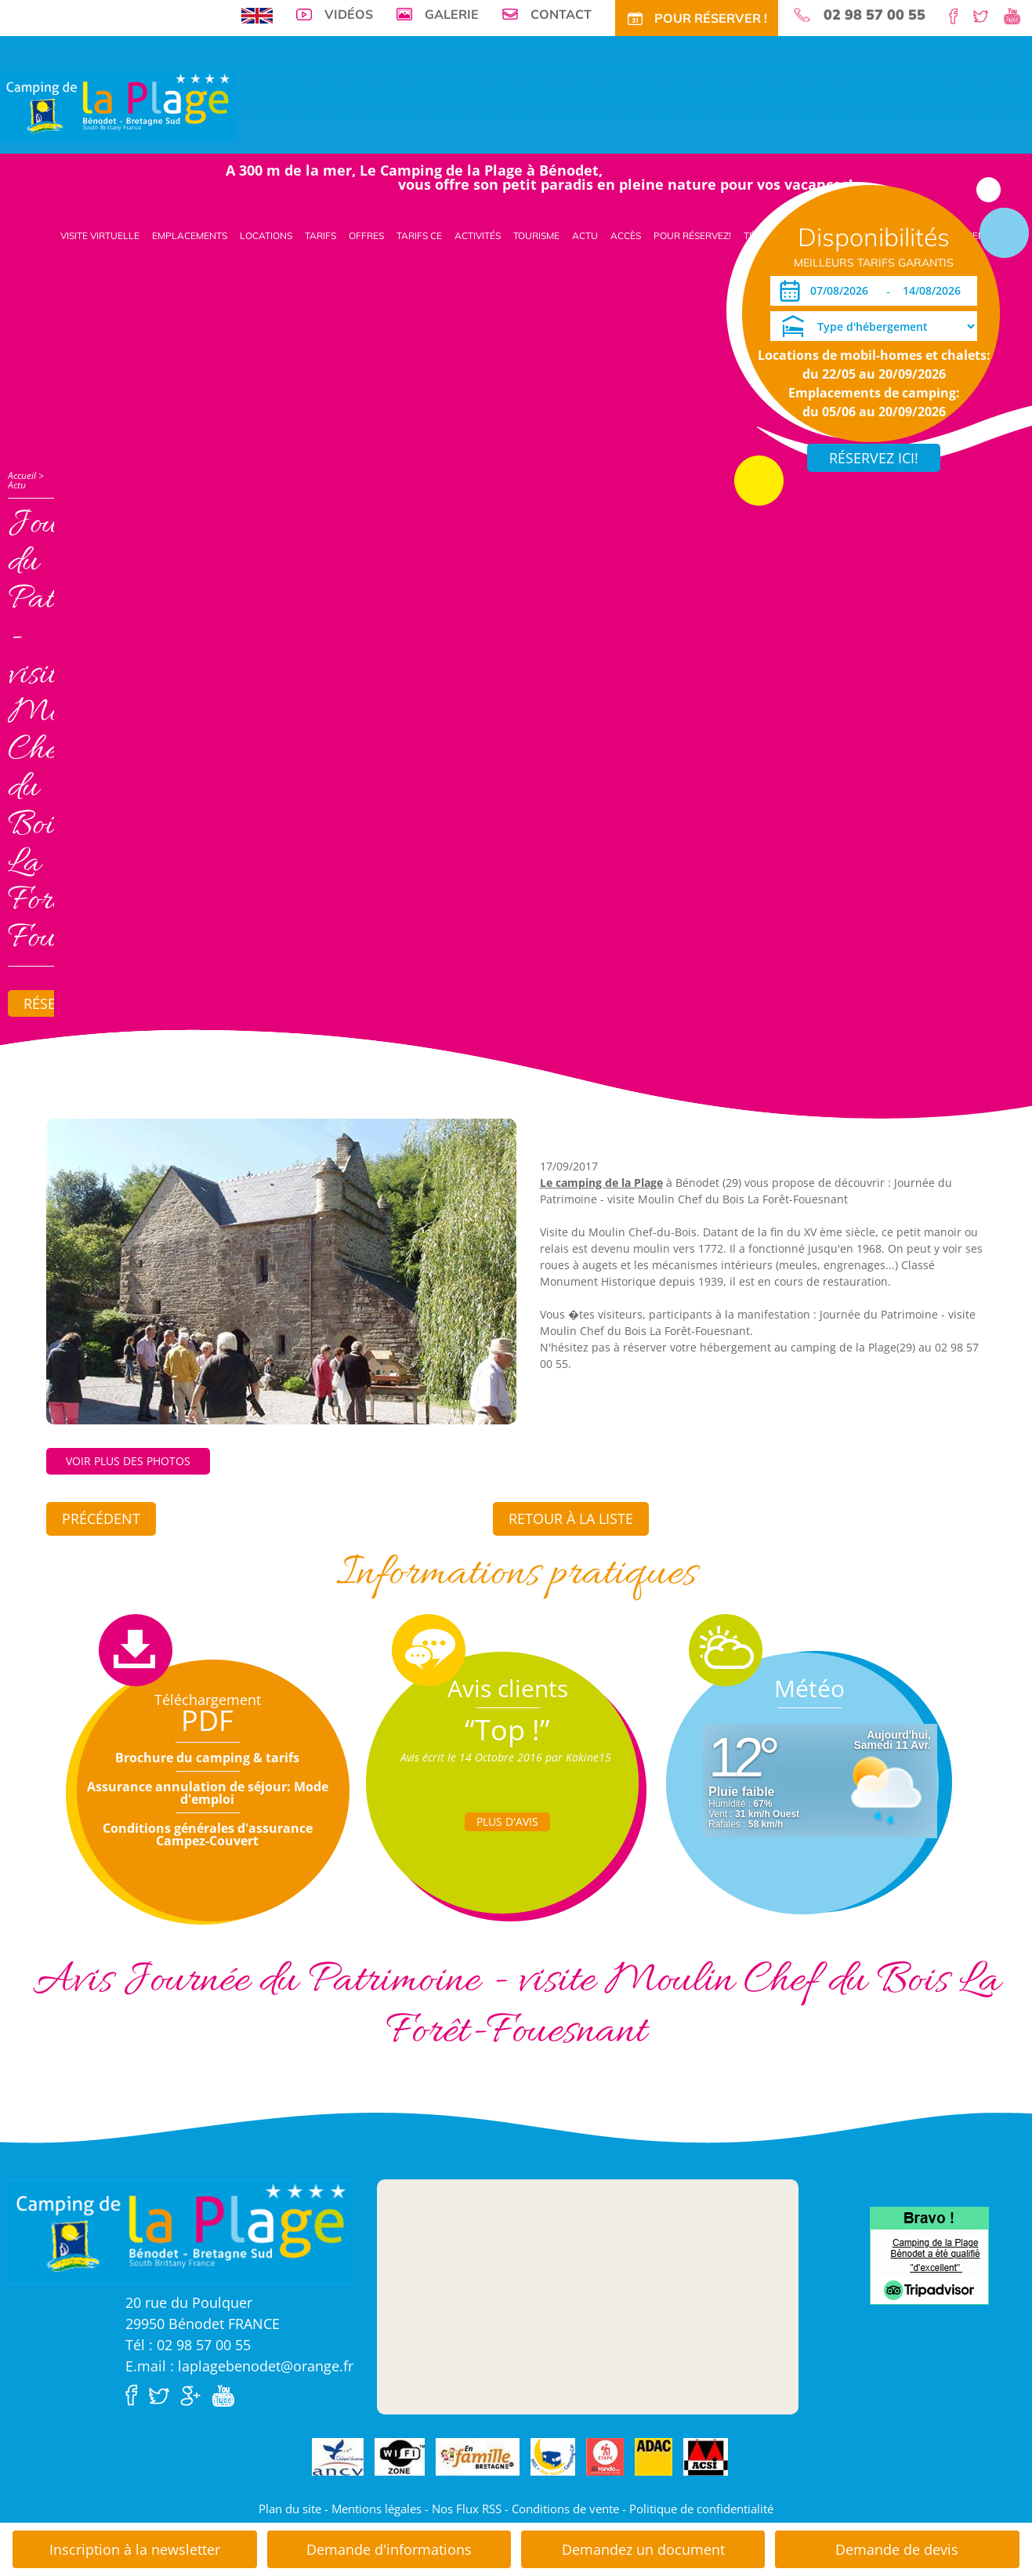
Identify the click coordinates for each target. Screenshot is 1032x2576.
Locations (266, 235)
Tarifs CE (419, 235)
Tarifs (320, 235)
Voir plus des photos (128, 1460)
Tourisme (536, 235)
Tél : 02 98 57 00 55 (188, 2344)
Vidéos (348, 14)
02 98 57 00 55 (874, 15)
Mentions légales (376, 2508)
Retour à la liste (571, 1518)
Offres (366, 235)
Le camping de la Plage (601, 1182)
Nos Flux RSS (467, 2508)
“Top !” (507, 1730)
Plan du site (290, 2508)
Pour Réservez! (692, 235)
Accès (625, 235)
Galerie (452, 14)
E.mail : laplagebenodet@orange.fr (239, 2365)
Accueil (22, 475)
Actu (585, 235)
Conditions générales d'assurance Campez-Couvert (208, 1834)
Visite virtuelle (99, 235)
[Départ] (936, 291)
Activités (477, 235)
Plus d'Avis (507, 1821)
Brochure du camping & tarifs (207, 1757)
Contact (561, 14)
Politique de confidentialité (701, 2508)
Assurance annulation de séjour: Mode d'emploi (207, 1793)
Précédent (101, 1518)
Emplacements (189, 235)
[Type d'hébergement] (873, 326)
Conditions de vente (565, 2508)
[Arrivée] (842, 291)
